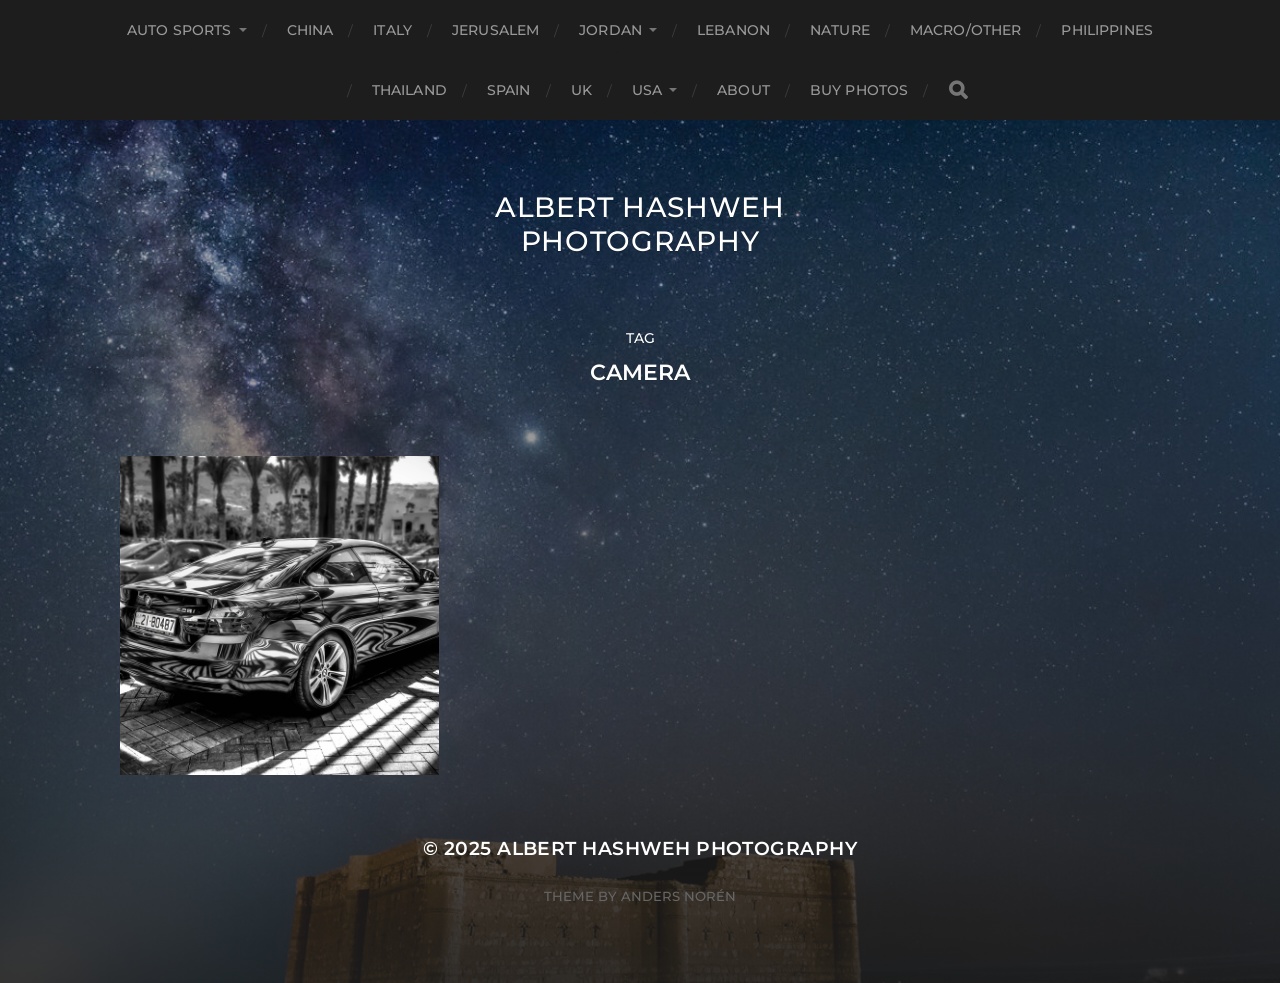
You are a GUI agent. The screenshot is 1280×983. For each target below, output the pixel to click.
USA (647, 90)
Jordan (610, 30)
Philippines (1107, 30)
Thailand (409, 90)
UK (581, 90)
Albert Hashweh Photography (640, 224)
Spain (509, 90)
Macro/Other (966, 30)
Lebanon (733, 30)
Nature (840, 30)
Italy (392, 30)
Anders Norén (678, 896)
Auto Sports (179, 30)
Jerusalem (495, 30)
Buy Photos (859, 90)
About (743, 90)
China (310, 30)
